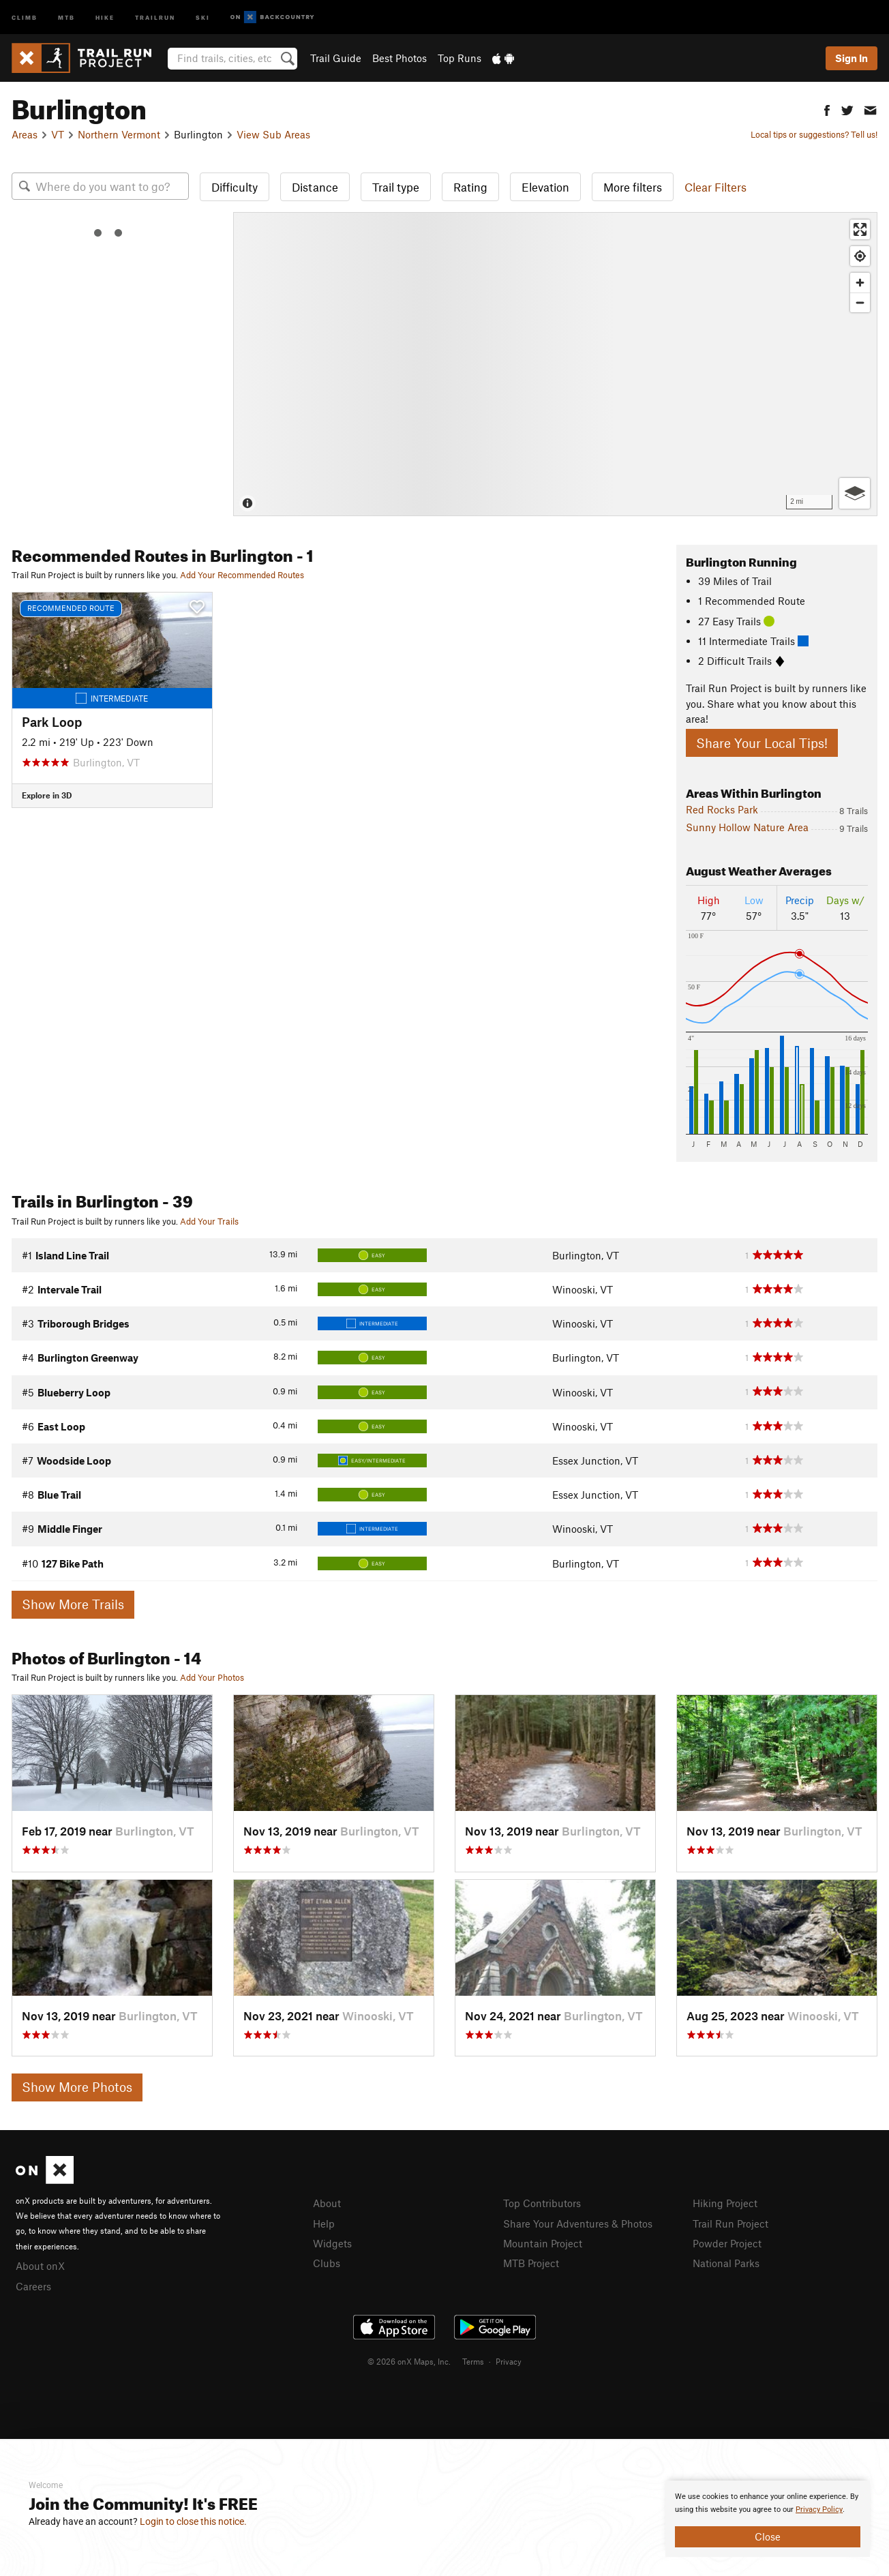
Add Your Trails (209, 1221)
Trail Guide (335, 58)
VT (57, 134)
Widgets (332, 2243)
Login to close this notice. (193, 2521)
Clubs (326, 2263)
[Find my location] (860, 256)
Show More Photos (77, 2087)
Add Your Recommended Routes (242, 574)
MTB (66, 16)
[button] (827, 109)
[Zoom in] (860, 283)
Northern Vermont (119, 134)
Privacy (509, 2361)
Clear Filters (715, 187)
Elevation (545, 187)
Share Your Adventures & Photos (577, 2223)
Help (324, 2223)
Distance (315, 187)
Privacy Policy (819, 2509)
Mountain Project (542, 2243)
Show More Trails (73, 1604)
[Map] (555, 364)
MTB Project (531, 2263)
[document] (767, 2518)
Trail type (395, 187)
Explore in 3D (47, 795)
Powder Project (727, 2243)
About (327, 2203)
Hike (105, 16)
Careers (33, 2286)
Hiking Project (725, 2203)
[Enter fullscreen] (860, 229)
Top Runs (459, 58)
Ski (203, 16)
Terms (473, 2361)
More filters (632, 187)
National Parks (726, 2263)
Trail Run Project (730, 2223)
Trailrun (155, 16)
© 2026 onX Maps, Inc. (409, 2361)
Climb (24, 16)
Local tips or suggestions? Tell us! (814, 134)
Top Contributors (542, 2203)
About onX (40, 2266)
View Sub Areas (273, 134)
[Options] (854, 493)
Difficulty (234, 187)
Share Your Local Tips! (762, 743)
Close (768, 2536)
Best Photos (399, 58)
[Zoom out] (860, 302)
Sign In (851, 58)
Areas (24, 134)
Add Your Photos (212, 1677)
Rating (470, 187)
